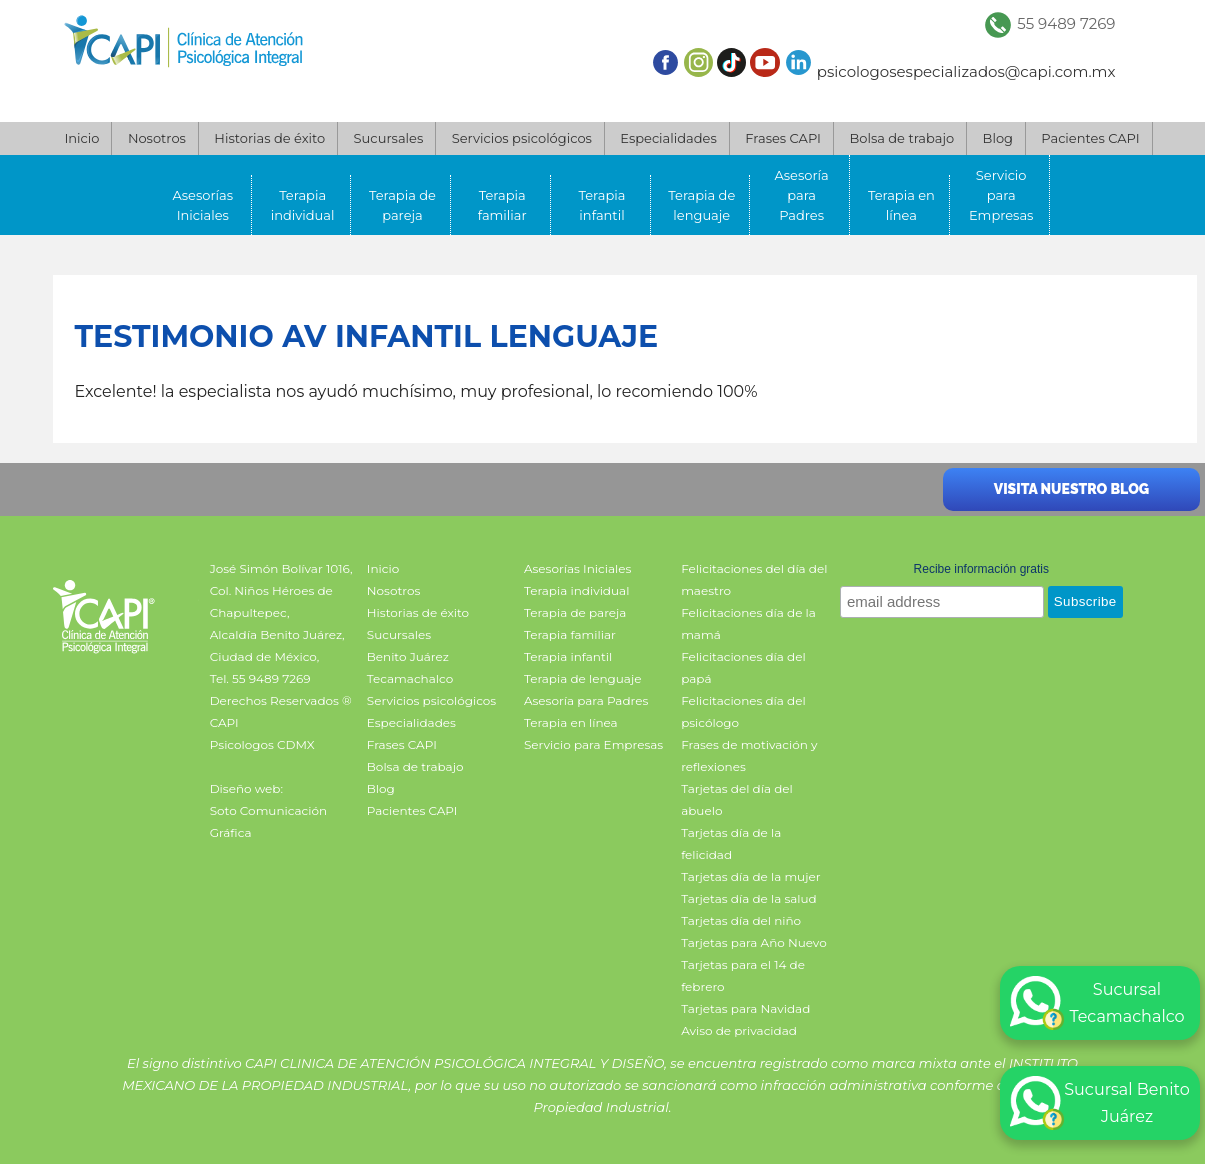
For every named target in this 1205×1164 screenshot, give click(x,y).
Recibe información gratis (981, 569)
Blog (998, 138)
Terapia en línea (901, 205)
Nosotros (157, 138)
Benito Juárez (408, 656)
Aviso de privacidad (739, 1030)
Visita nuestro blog (1071, 489)
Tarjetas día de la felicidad (731, 843)
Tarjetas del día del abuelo (737, 799)
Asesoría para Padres (801, 195)
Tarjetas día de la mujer (750, 876)
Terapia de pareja (402, 205)
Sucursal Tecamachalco (1097, 1003)
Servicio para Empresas (1001, 195)
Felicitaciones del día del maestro (754, 579)
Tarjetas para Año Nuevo (754, 942)
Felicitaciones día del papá (743, 667)
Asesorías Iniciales (203, 205)
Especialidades (668, 138)
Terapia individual (303, 205)
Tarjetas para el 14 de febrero (743, 975)
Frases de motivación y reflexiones (749, 755)
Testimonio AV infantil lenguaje (367, 336)
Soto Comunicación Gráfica (268, 821)
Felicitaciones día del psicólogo (743, 711)
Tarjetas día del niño (741, 920)
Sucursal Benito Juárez (1100, 1103)
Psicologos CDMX (262, 744)
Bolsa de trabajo (901, 138)
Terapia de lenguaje (701, 205)
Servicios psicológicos (522, 138)
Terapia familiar (502, 205)
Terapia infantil (602, 205)
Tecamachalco (410, 678)
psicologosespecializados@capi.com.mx (966, 71)
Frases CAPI (783, 138)
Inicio (81, 138)
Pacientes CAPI (1090, 138)
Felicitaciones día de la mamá (748, 623)
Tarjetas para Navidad (745, 1008)
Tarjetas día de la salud (749, 898)
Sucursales (389, 138)
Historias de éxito (269, 138)
